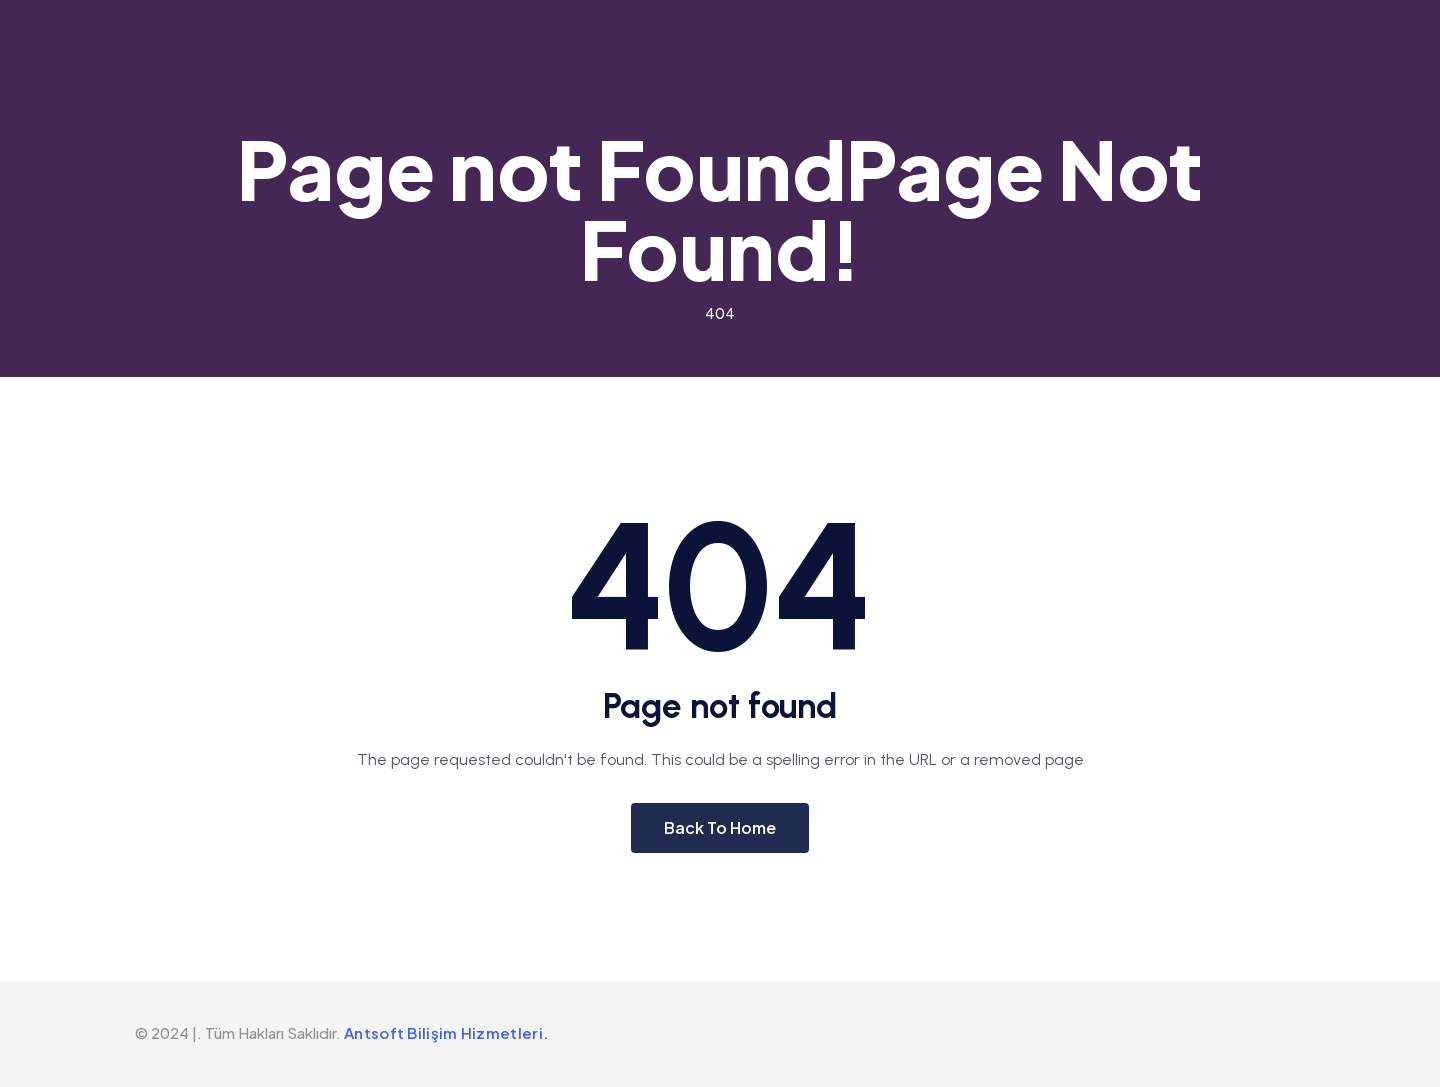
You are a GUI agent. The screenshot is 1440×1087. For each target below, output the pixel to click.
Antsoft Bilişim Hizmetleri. (446, 1032)
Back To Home (720, 827)
